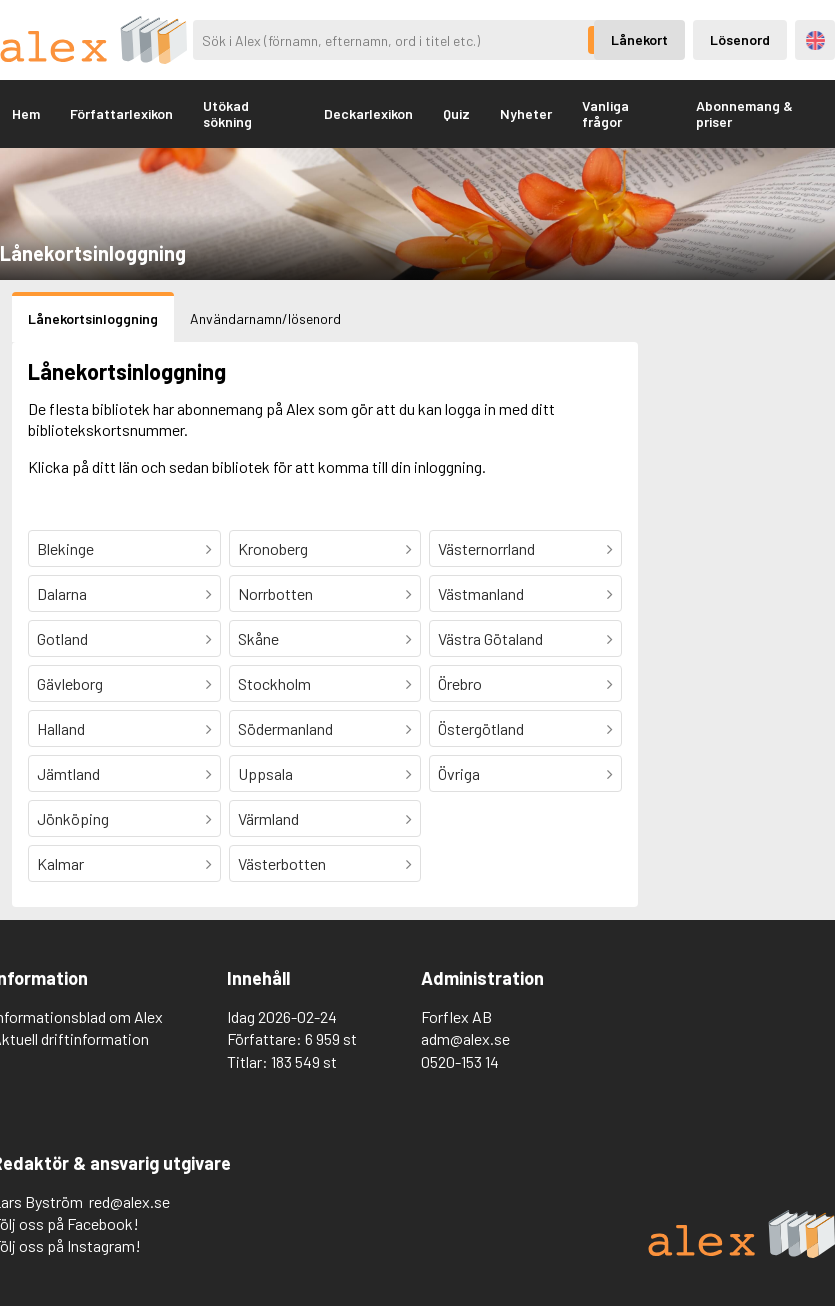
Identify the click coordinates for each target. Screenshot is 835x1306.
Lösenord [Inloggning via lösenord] (740, 39)
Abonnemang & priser (744, 113)
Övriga (459, 773)
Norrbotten (275, 593)
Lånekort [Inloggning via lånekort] (639, 39)
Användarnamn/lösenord (265, 318)
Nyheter (526, 113)
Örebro (460, 683)
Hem (26, 113)
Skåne (258, 638)
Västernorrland (486, 548)
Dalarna (62, 593)
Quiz (456, 113)
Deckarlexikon (368, 113)
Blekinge (65, 548)
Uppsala (265, 773)
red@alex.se (129, 1201)
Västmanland (481, 593)
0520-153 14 (460, 1061)
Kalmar (60, 863)
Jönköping (73, 818)
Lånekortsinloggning (93, 318)
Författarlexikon (121, 113)
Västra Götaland (490, 638)
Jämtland (68, 773)
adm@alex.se (465, 1038)
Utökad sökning (227, 113)
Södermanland (285, 728)
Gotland (62, 638)
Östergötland (481, 728)
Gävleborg (70, 683)
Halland (61, 728)
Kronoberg (273, 548)
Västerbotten (282, 863)
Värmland (268, 818)
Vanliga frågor (605, 113)
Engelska (815, 40)
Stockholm (274, 683)
